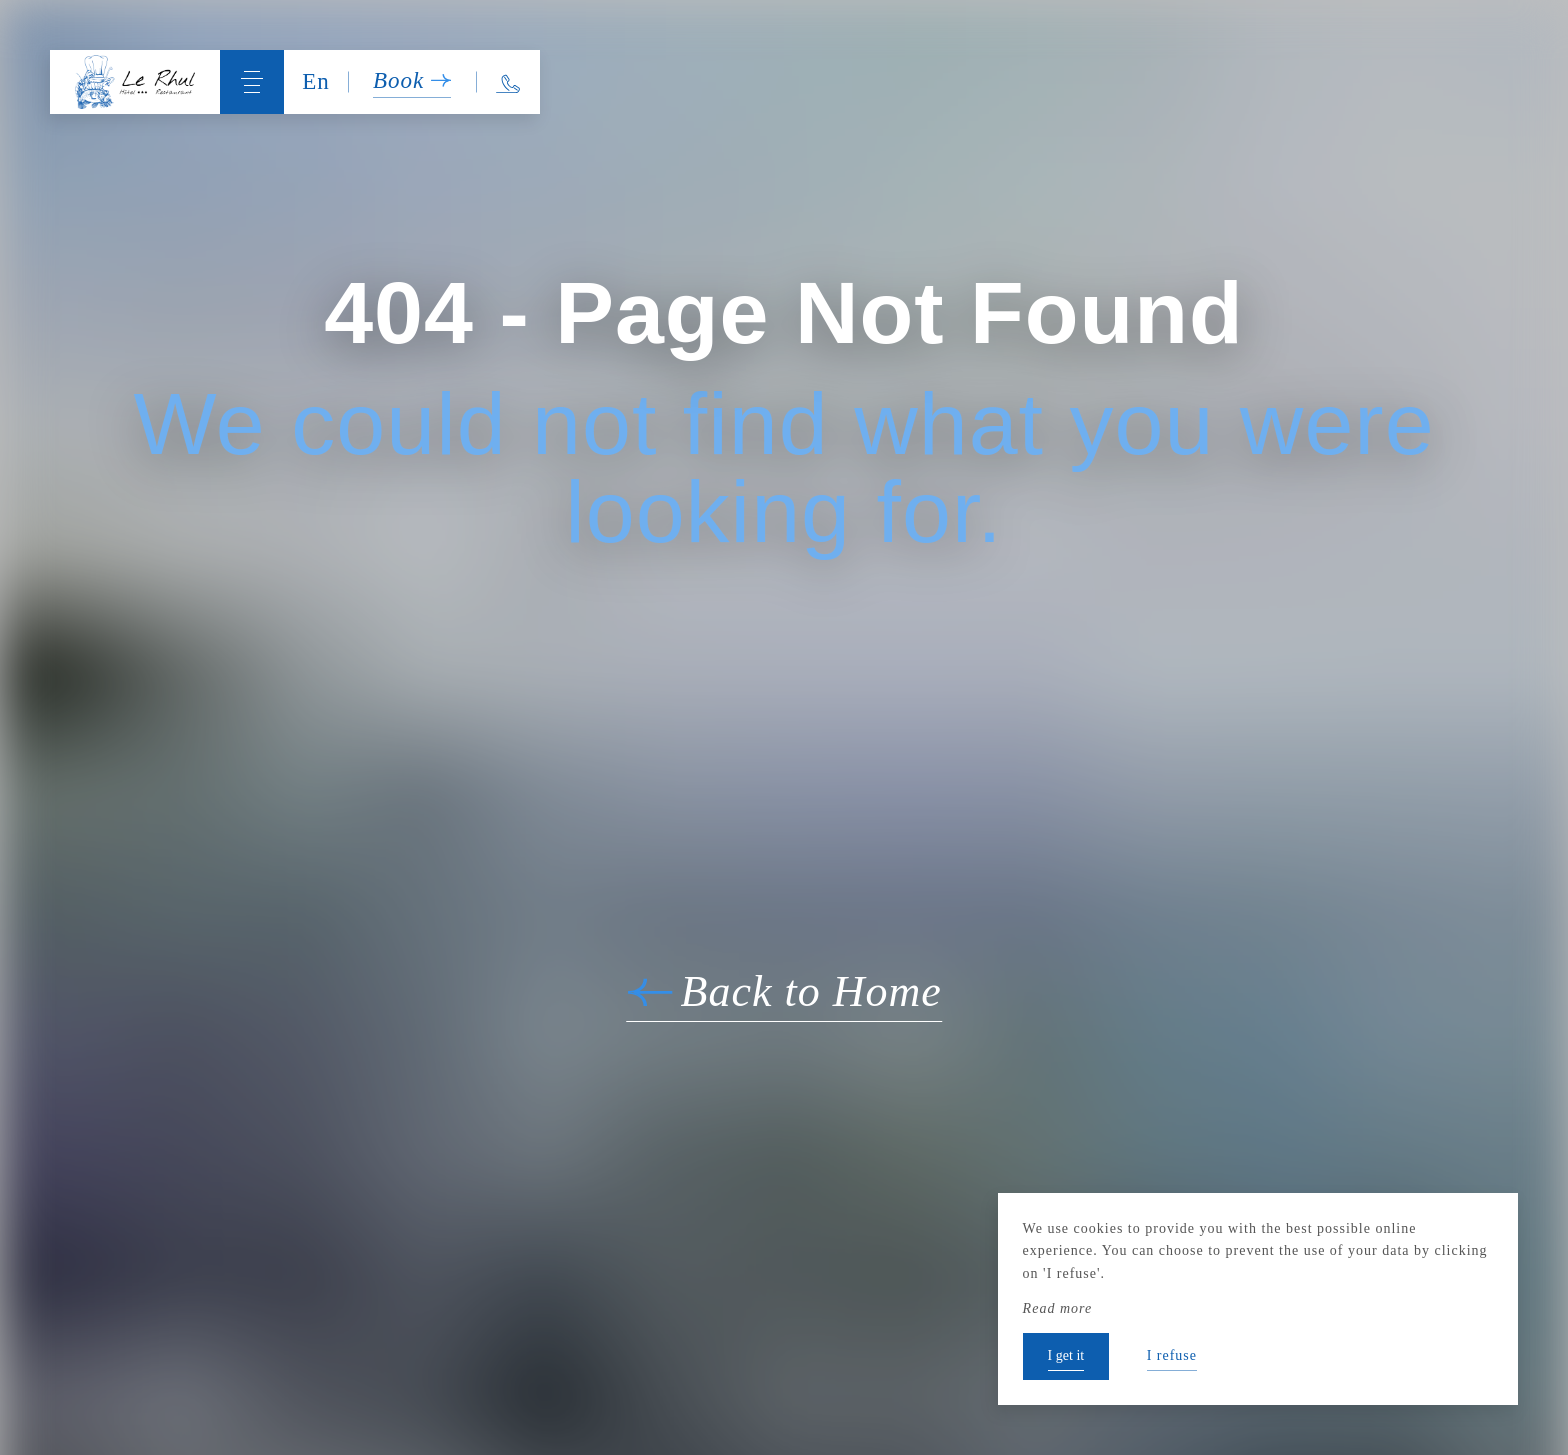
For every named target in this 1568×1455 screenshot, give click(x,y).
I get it (1066, 1355)
